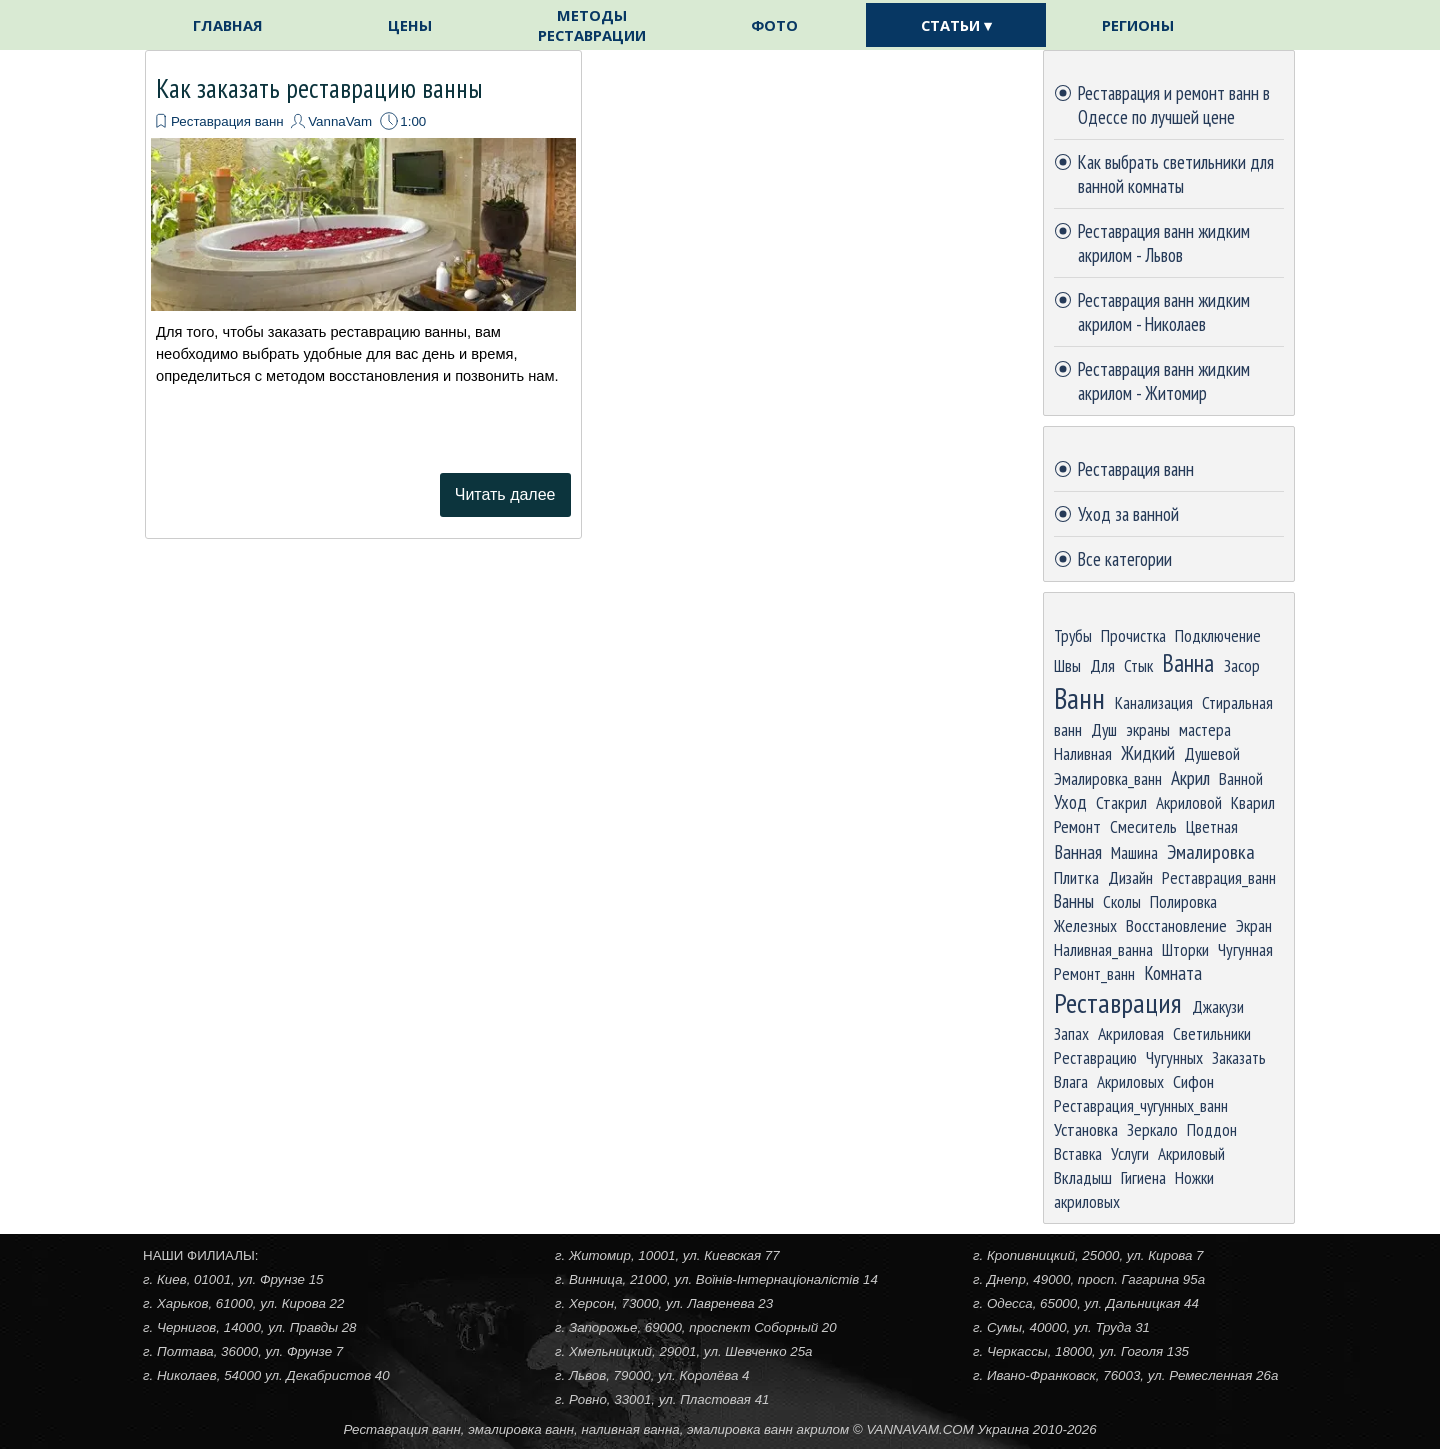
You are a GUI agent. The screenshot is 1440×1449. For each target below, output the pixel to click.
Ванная (1078, 852)
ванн (1068, 729)
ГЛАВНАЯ (228, 25)
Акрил (1190, 777)
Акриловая (1131, 1033)
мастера (1205, 729)
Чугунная (1245, 949)
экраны (1148, 729)
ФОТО (774, 25)
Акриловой (1189, 802)
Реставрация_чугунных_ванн (1141, 1105)
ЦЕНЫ (410, 25)
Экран (1254, 925)
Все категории (1125, 559)
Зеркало (1152, 1129)
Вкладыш (1083, 1177)
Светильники (1212, 1033)
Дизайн (1130, 877)
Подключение (1218, 635)
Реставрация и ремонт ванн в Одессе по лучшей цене (1174, 105)
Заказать (1239, 1057)
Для (1102, 665)
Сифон (1193, 1081)
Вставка (1078, 1153)
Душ (1104, 729)
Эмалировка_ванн (1108, 778)
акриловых (1087, 1201)
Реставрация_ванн (1219, 877)
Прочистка (1133, 635)
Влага (1071, 1081)
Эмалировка (1211, 851)
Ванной (1241, 778)
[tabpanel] (720, 1429)
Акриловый (1191, 1153)
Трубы (1073, 635)
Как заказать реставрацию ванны (319, 88)
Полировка (1183, 901)
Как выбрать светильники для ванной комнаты (1176, 174)
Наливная (1083, 753)
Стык (1138, 665)
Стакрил (1121, 802)
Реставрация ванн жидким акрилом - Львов (1164, 243)
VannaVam (340, 121)
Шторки (1185, 949)
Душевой (1212, 753)
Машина (1134, 852)
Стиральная (1237, 702)
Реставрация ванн (227, 121)
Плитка (1076, 877)
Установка (1086, 1129)
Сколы (1122, 901)
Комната (1173, 973)
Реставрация (1118, 1003)
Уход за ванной (1128, 514)
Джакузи (1218, 1006)
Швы (1067, 665)
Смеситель (1143, 826)
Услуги (1130, 1153)
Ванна (1188, 663)
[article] (363, 294)
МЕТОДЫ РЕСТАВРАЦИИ (592, 25)
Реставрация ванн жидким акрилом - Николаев (1164, 312)
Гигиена (1143, 1177)
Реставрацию (1095, 1057)
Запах (1071, 1033)
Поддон (1212, 1129)
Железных (1085, 925)
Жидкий (1148, 753)
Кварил (1253, 802)
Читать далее (505, 494)
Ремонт (1077, 826)
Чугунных (1174, 1057)
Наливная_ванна (1103, 949)
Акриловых (1130, 1081)
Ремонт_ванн (1094, 973)
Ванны (1074, 901)
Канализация (1154, 702)
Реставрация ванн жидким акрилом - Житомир (1164, 381)
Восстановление (1176, 925)
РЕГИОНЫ (1138, 25)
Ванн (1079, 698)
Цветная (1212, 826)
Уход (1070, 802)
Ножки (1194, 1177)
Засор (1242, 665)
